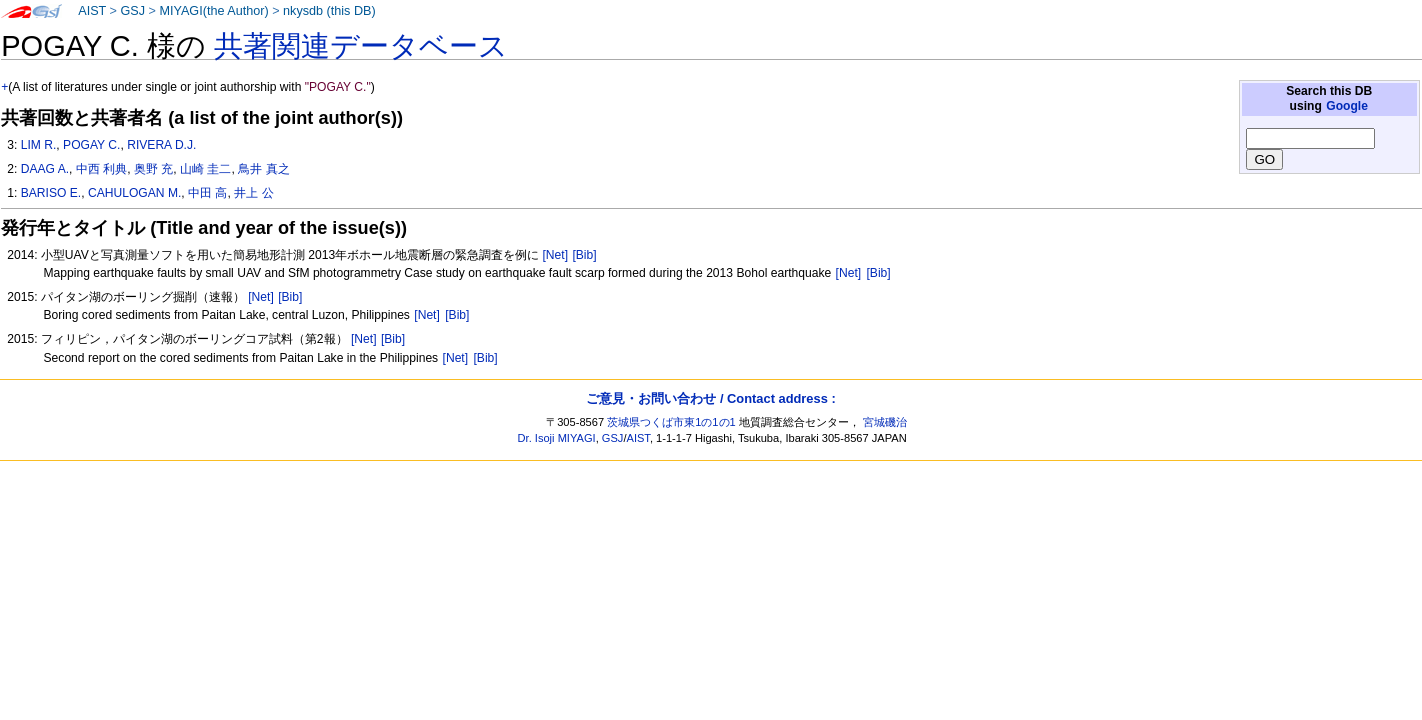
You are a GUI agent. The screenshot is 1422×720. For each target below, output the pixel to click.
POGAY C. (91, 145)
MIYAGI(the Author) (213, 11)
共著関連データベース (361, 46)
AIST (92, 11)
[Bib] (584, 255)
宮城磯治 (885, 422)
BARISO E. (51, 193)
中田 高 (207, 193)
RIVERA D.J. (161, 145)
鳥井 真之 (263, 169)
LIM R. (39, 145)
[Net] (555, 255)
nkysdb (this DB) (329, 11)
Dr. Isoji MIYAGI (557, 438)
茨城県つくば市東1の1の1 (671, 422)
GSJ (132, 11)
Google (1347, 106)
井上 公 (253, 193)
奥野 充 (153, 169)
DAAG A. (45, 169)
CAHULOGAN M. (134, 193)
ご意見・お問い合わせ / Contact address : (710, 398)
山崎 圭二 (205, 169)
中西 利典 (101, 169)
